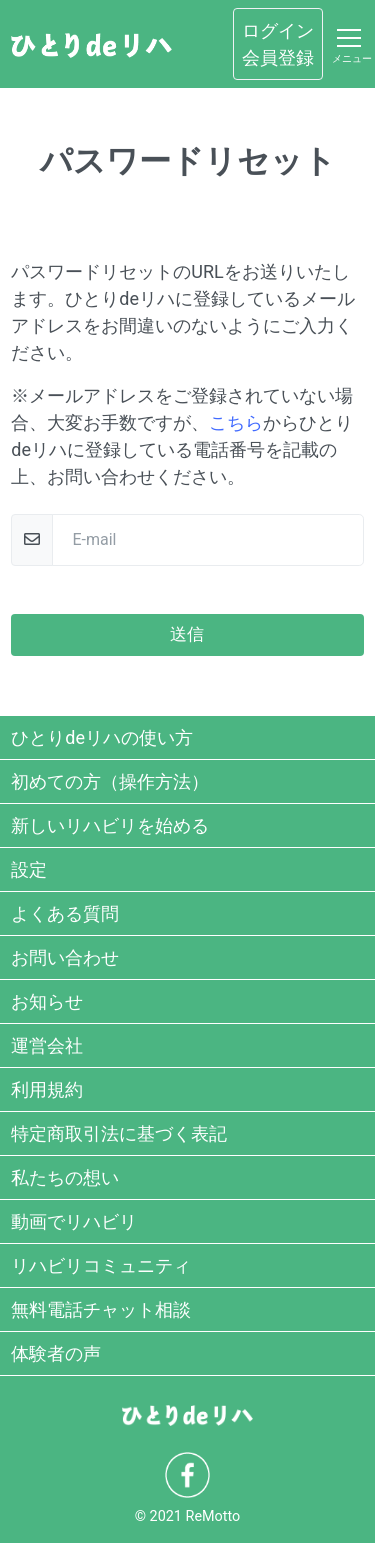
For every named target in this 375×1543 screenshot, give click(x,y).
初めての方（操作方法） (110, 781)
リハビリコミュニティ (101, 1265)
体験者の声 (56, 1353)
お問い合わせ (65, 957)
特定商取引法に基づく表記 (119, 1133)
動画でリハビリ (74, 1221)
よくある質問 (65, 913)
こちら (236, 422)
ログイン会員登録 (278, 44)
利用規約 (47, 1089)
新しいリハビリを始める (110, 825)
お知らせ (47, 1001)
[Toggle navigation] (349, 44)
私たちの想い (65, 1177)
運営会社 (47, 1045)
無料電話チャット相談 (101, 1309)
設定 (29, 869)
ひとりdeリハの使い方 (102, 737)
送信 (187, 634)
